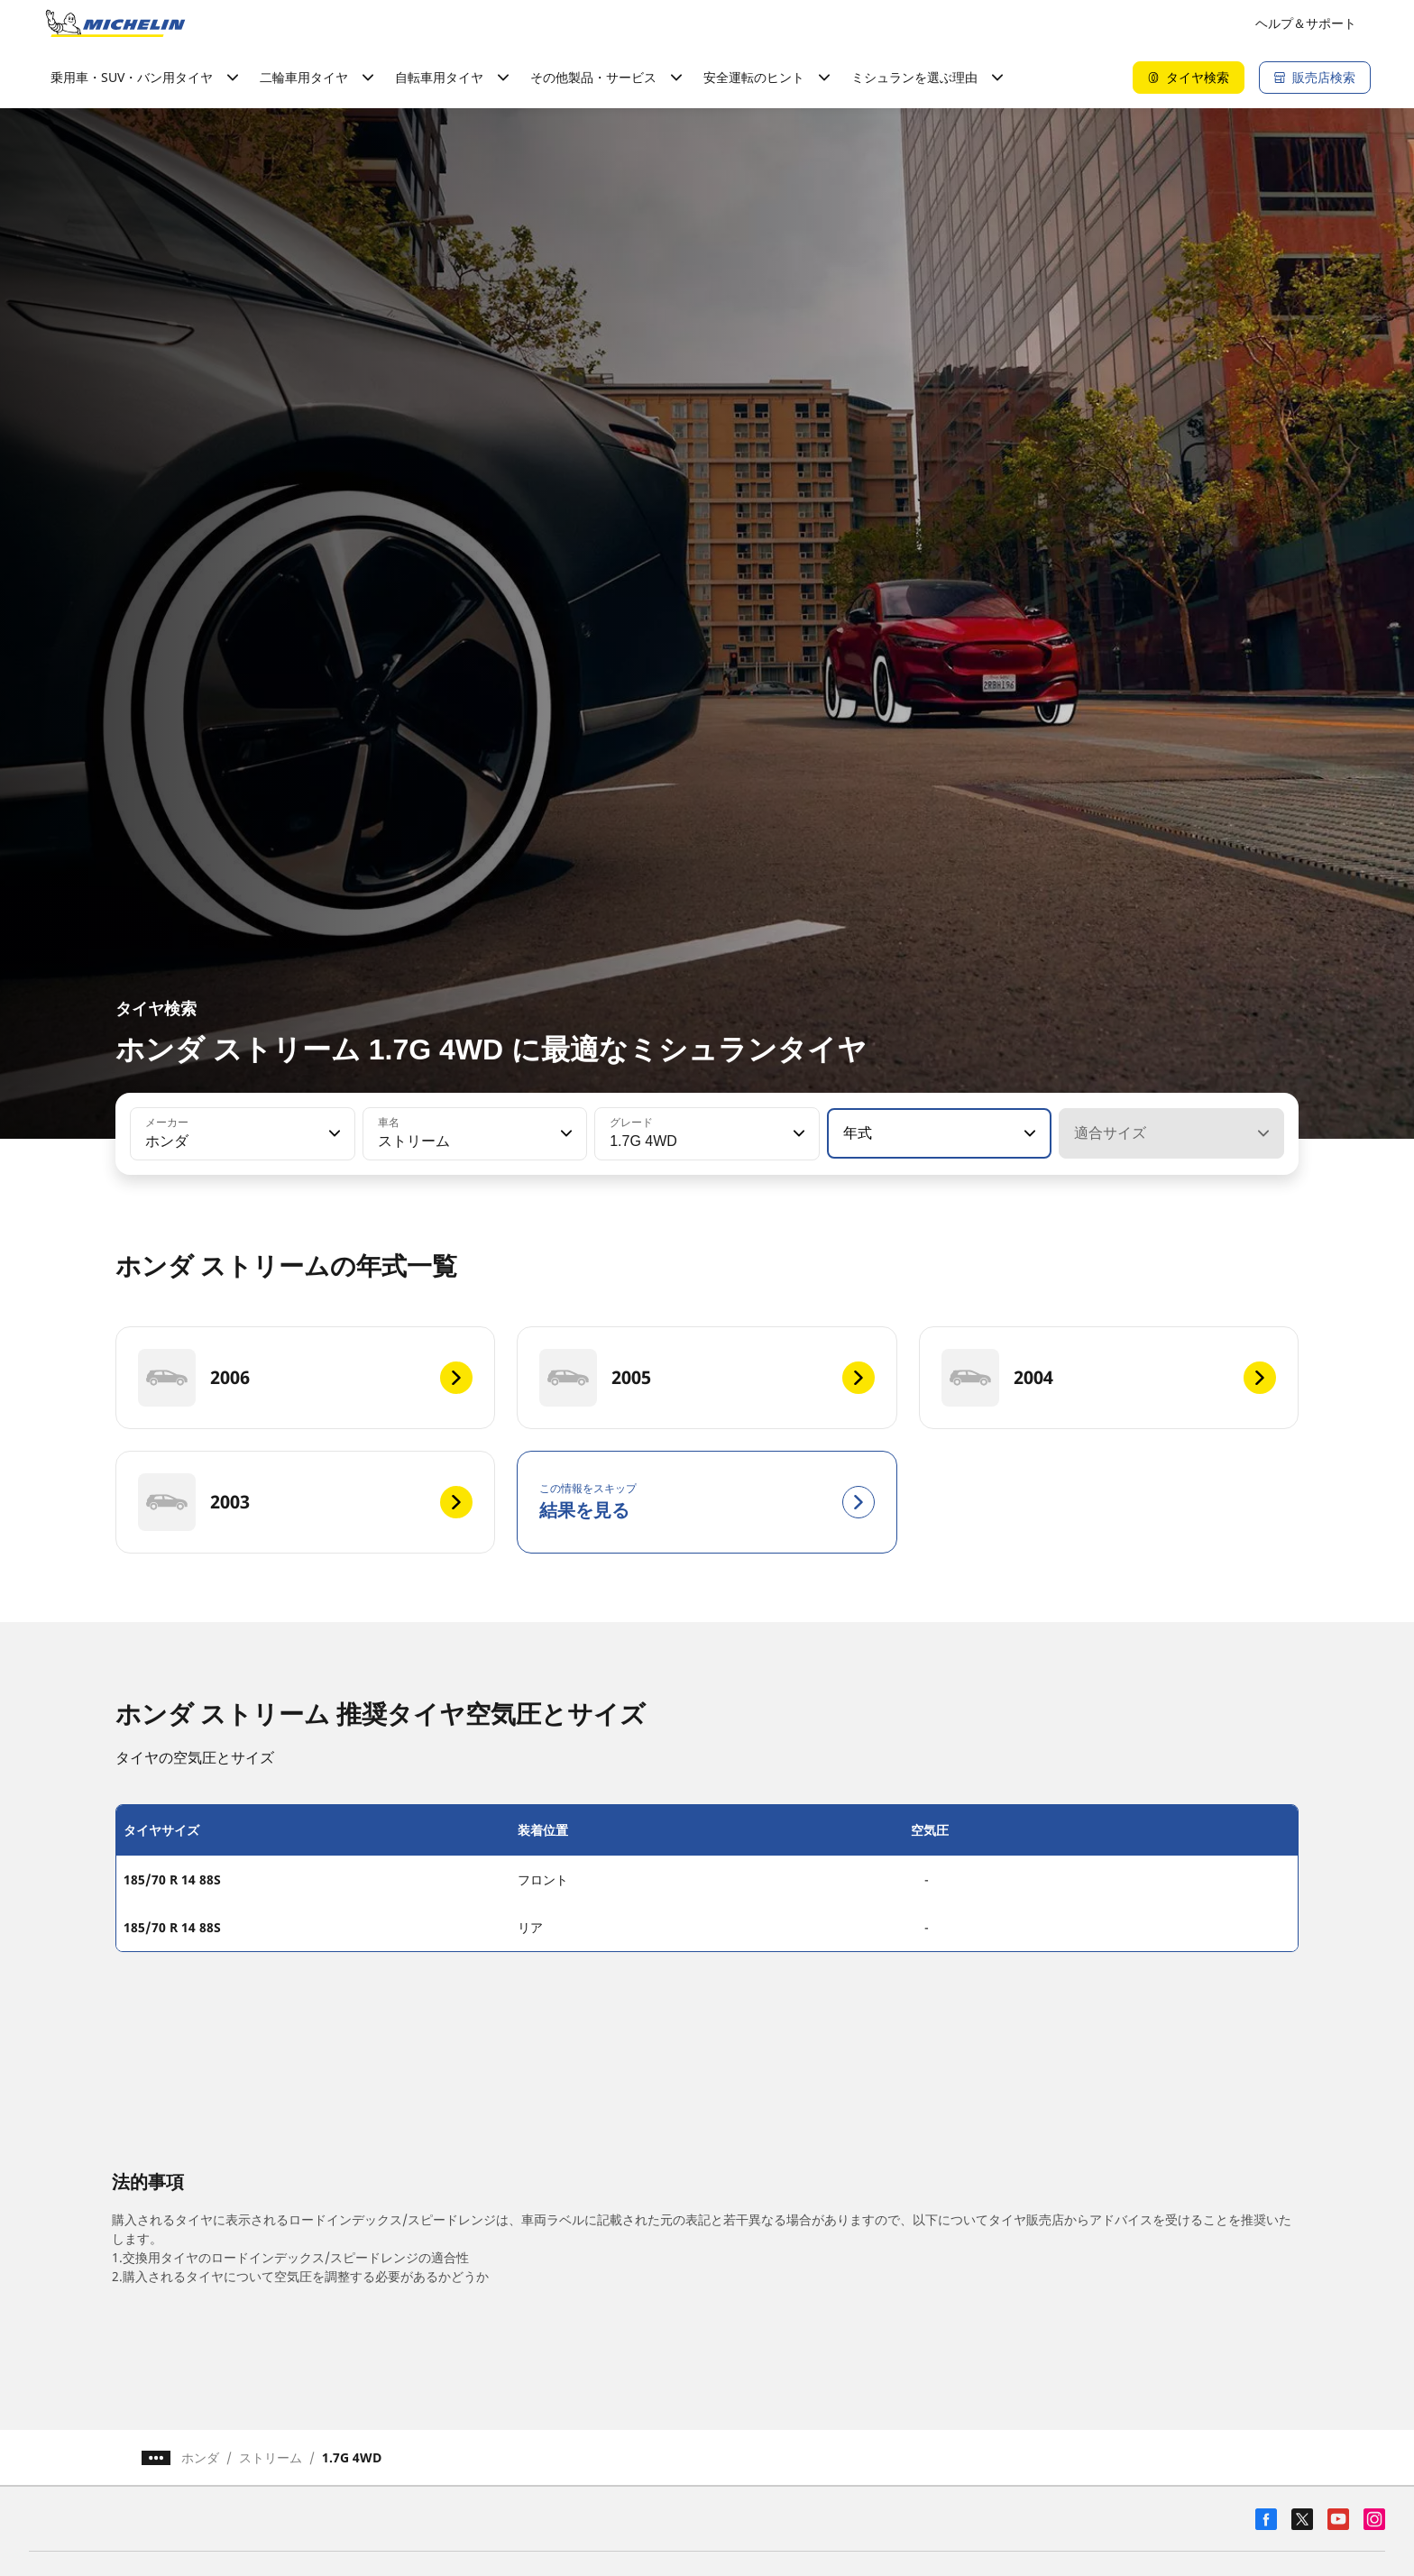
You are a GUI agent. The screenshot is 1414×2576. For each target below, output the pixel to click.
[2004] (1109, 1377)
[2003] (305, 1502)
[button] (333, 1133)
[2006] (305, 1377)
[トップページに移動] (115, 23)
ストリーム (270, 2457)
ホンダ (200, 2457)
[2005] (706, 1377)
